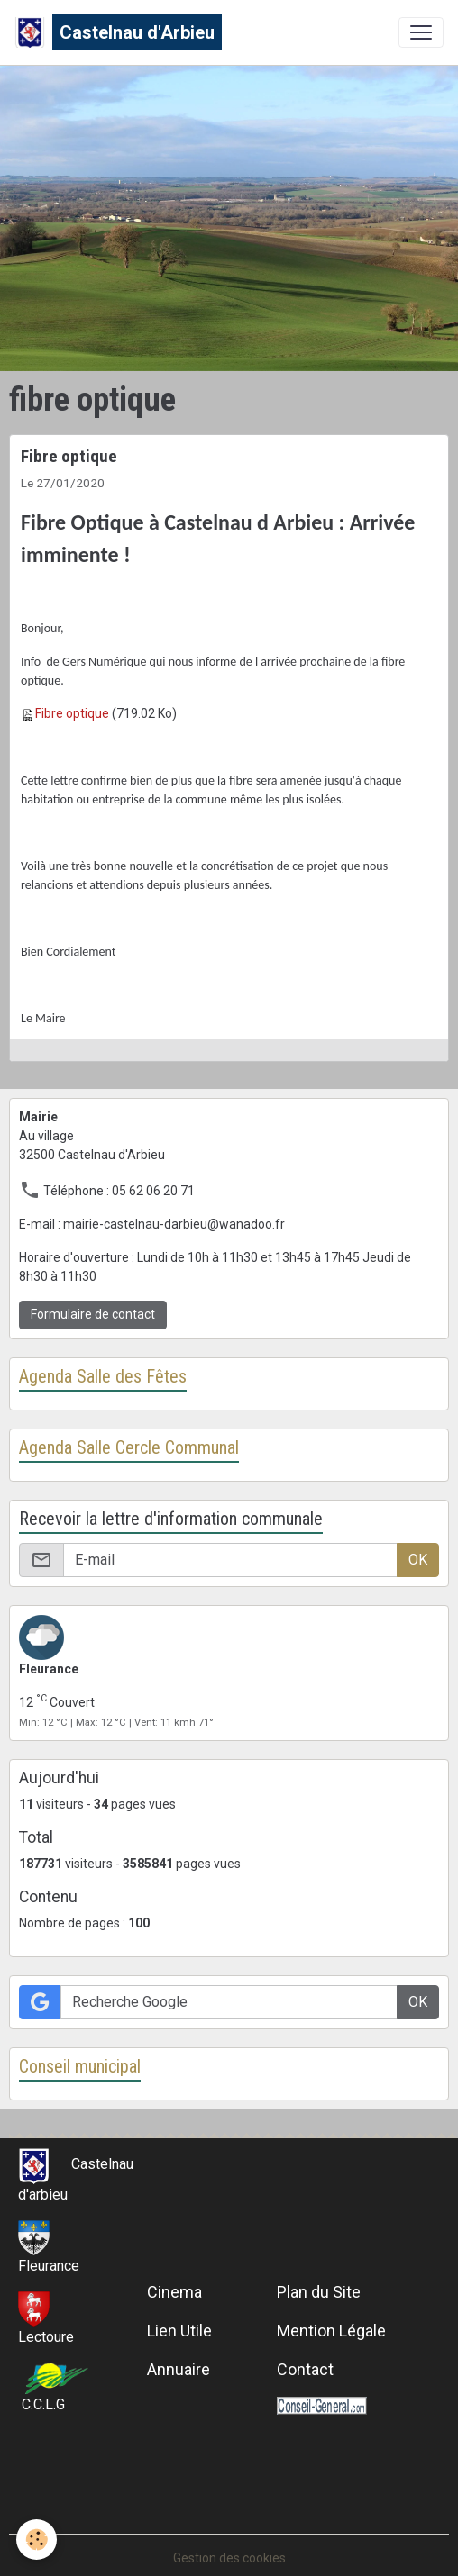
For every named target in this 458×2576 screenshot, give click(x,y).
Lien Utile (179, 2330)
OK (417, 1559)
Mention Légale (331, 2330)
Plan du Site (319, 2291)
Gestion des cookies (229, 2558)
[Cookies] (36, 2539)
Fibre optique (69, 456)
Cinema (174, 2291)
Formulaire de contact (93, 1314)
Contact (305, 2369)
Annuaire (178, 2369)
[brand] (118, 32)
